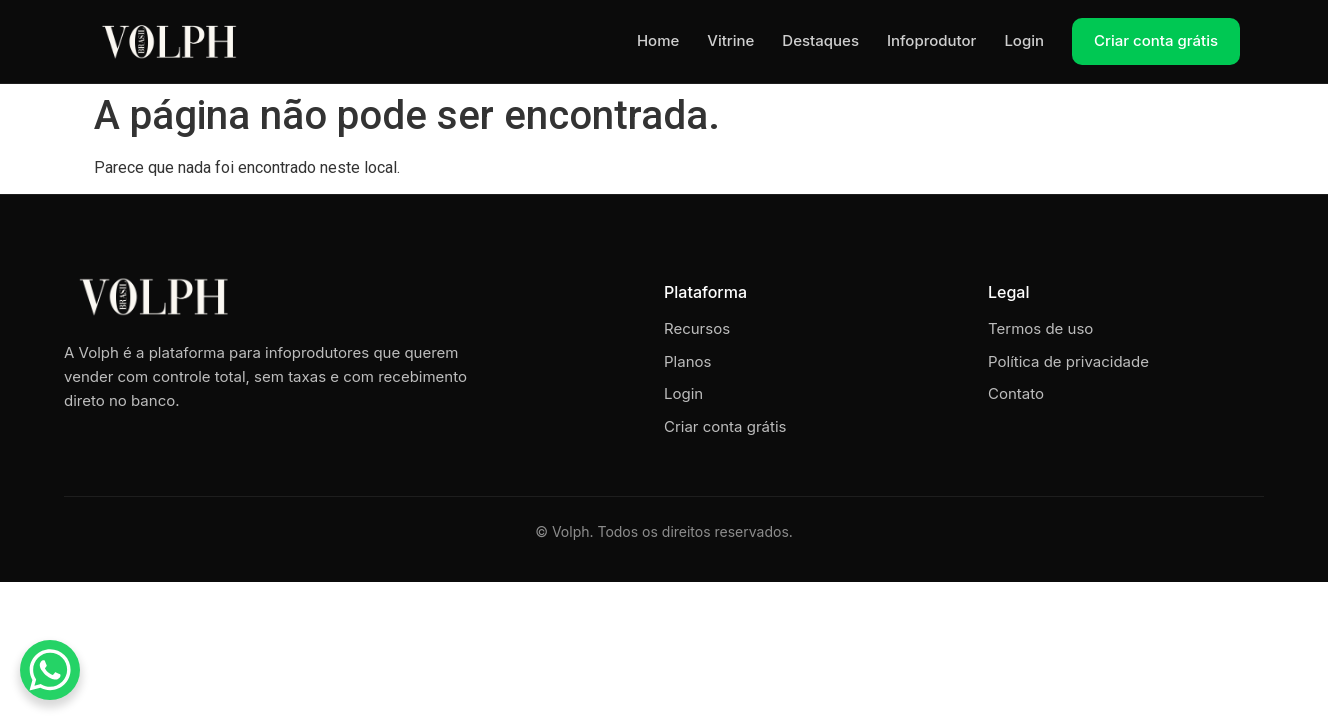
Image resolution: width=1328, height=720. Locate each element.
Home (658, 40)
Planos (687, 361)
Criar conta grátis (1156, 40)
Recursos (697, 328)
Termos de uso (1040, 328)
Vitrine (730, 40)
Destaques (820, 40)
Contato (1016, 393)
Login (1024, 40)
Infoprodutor (931, 40)
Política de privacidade (1068, 361)
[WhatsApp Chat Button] (50, 670)
